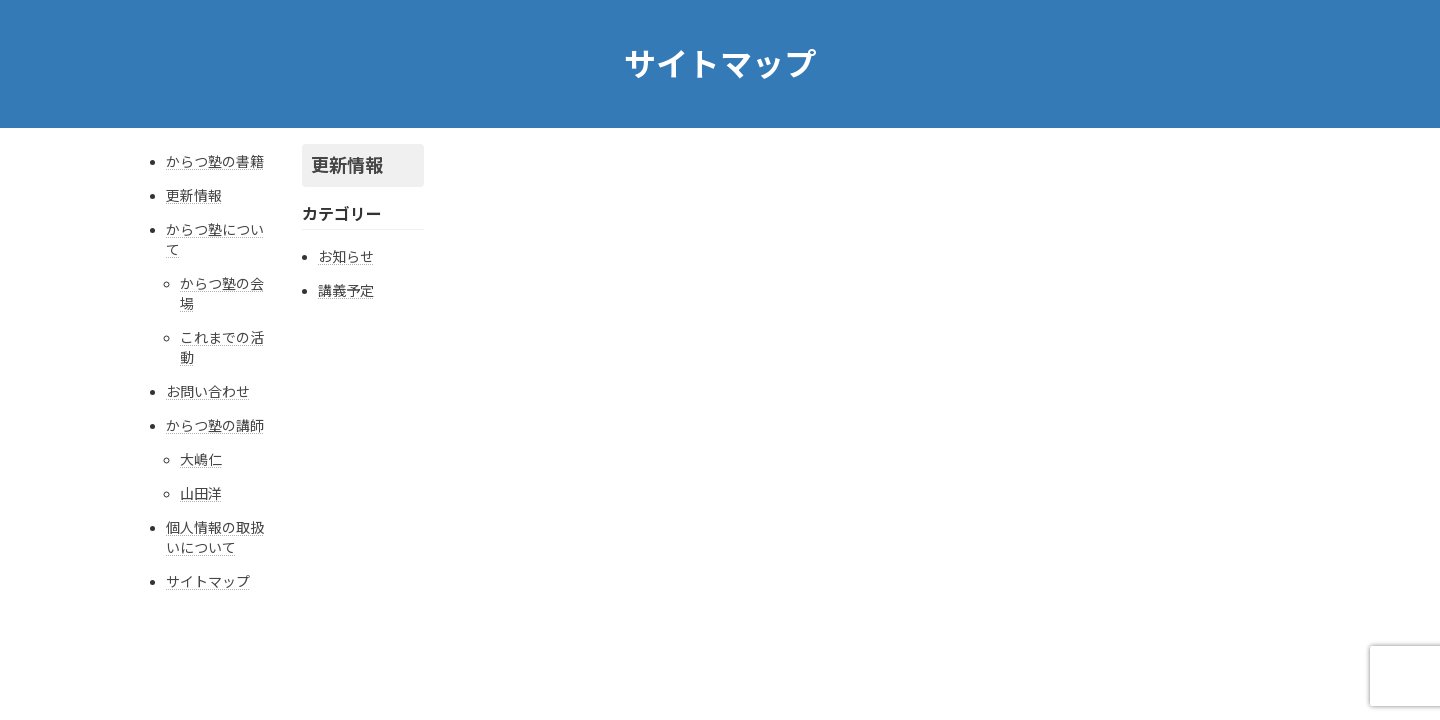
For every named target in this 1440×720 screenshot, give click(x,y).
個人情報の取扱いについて (215, 537)
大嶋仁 (201, 459)
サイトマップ (208, 581)
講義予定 (346, 290)
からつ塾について (215, 239)
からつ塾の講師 (215, 425)
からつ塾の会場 (222, 293)
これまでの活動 (222, 347)
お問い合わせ (208, 391)
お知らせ (346, 256)
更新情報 (194, 195)
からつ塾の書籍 (215, 161)
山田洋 (201, 493)
